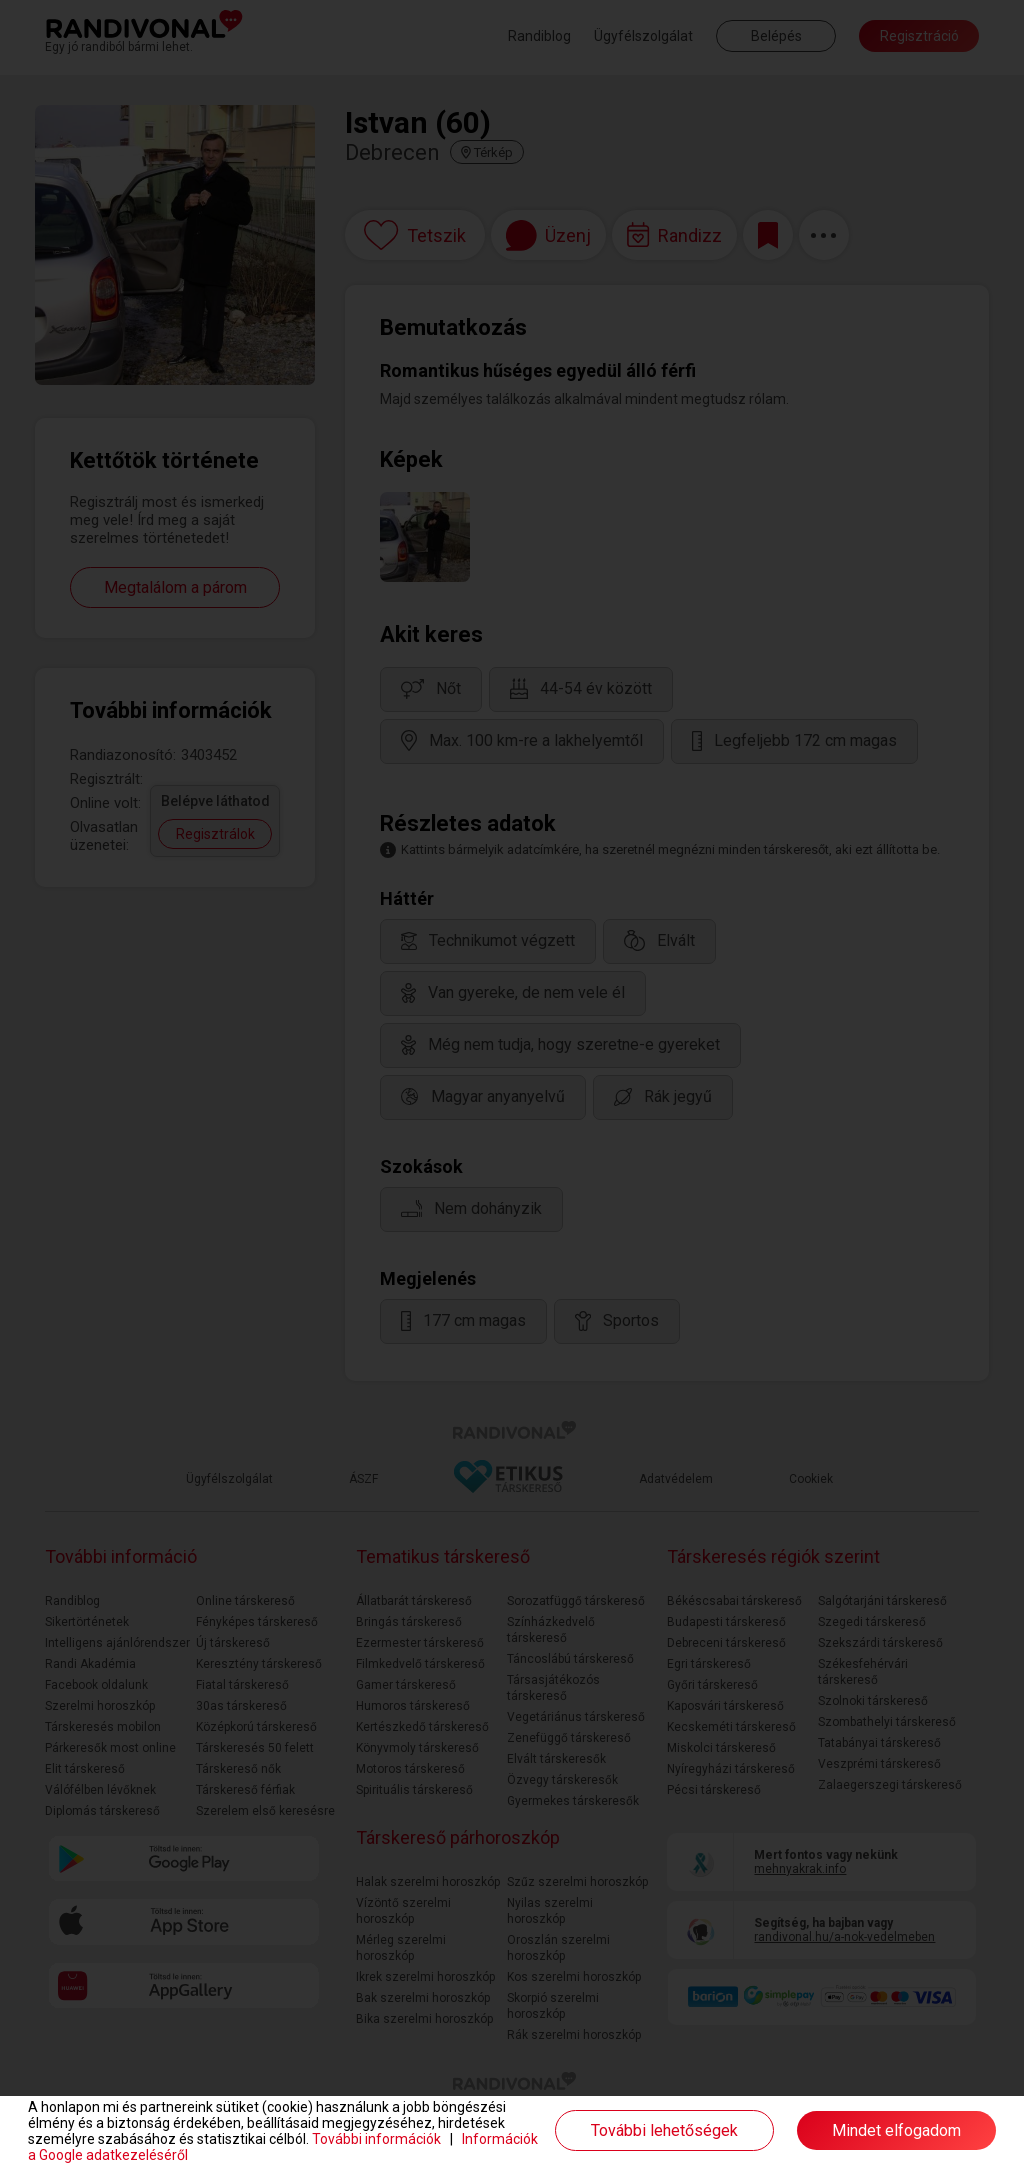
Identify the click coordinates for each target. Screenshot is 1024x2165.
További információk (376, 2139)
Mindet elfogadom (896, 2130)
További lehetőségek (664, 2130)
